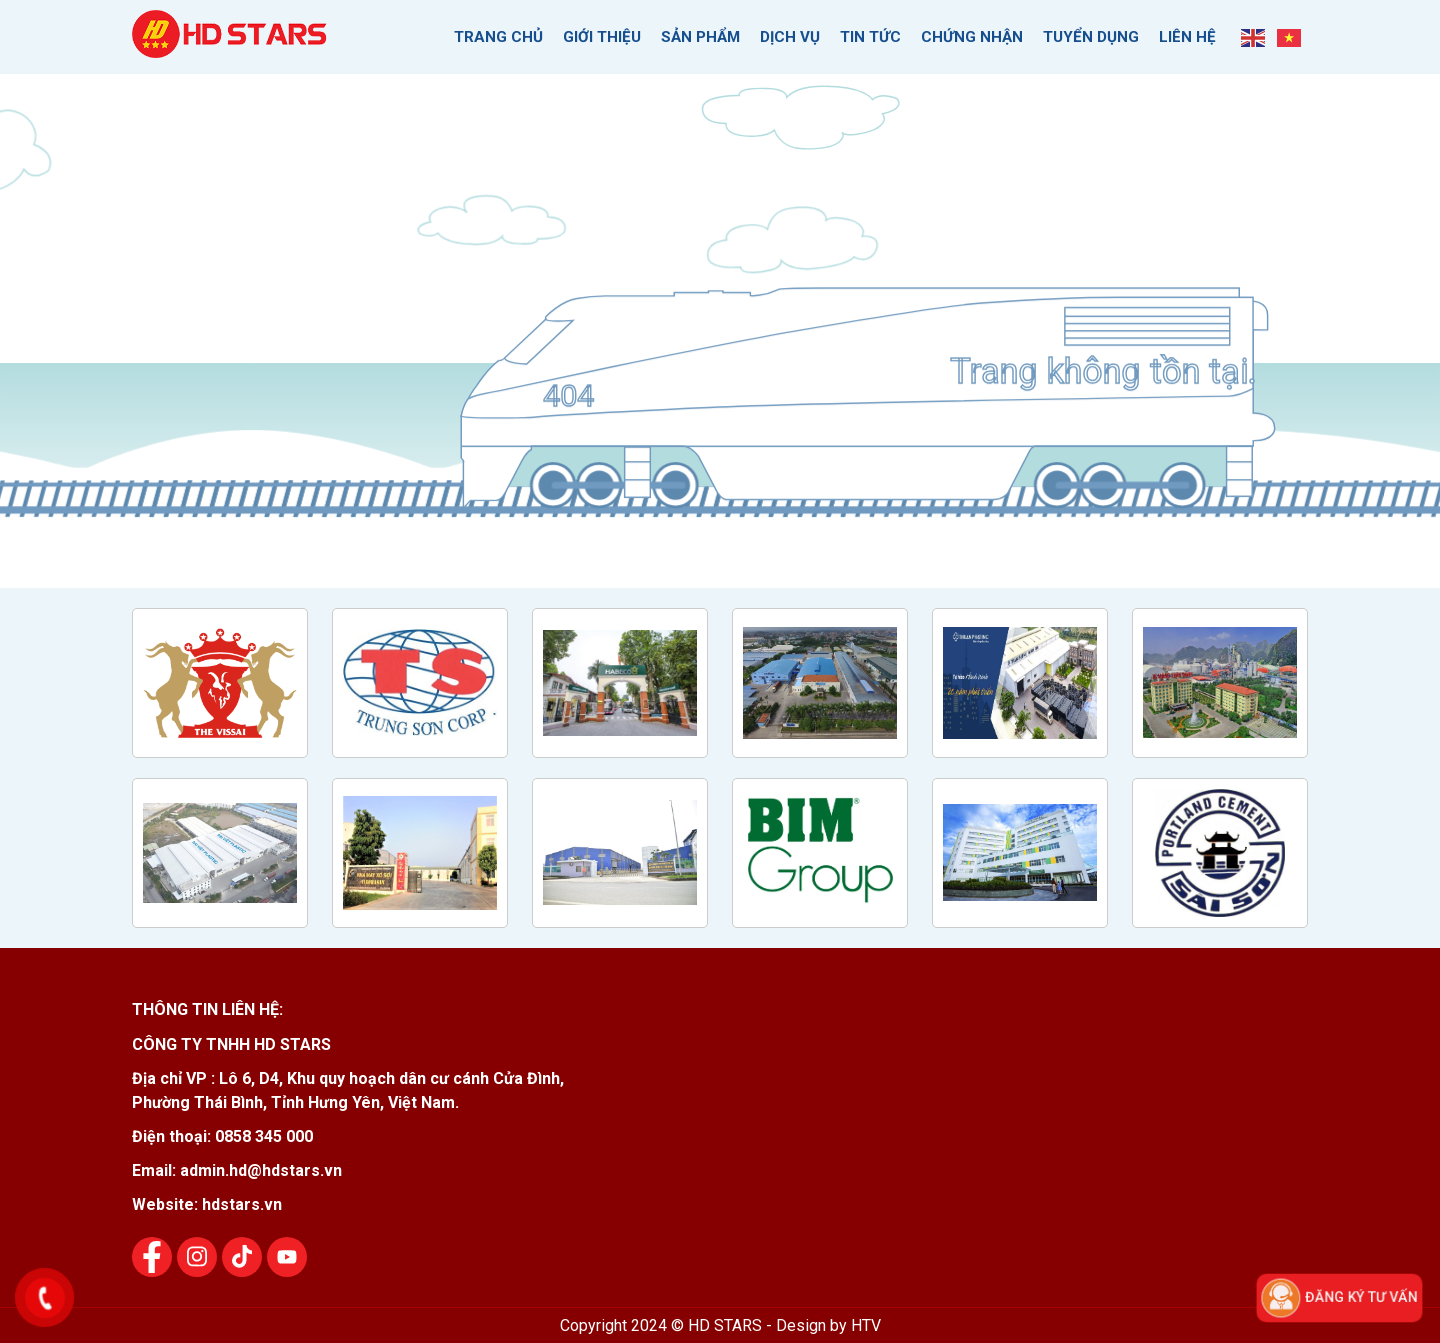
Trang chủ (498, 36)
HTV (866, 1324)
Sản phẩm (700, 36)
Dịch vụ (790, 36)
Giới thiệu (602, 36)
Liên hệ (1187, 36)
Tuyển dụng (1091, 36)
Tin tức (870, 36)
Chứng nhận (972, 36)
